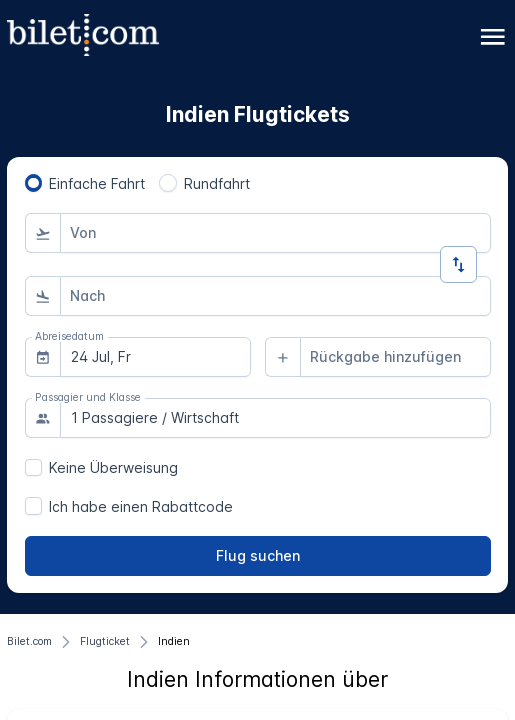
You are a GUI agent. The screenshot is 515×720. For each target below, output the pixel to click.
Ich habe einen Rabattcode (141, 506)
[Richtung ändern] (458, 264)
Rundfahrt (217, 183)
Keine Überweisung (113, 467)
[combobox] (275, 233)
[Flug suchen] (258, 556)
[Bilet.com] (29, 642)
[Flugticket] (105, 642)
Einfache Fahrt (97, 183)
